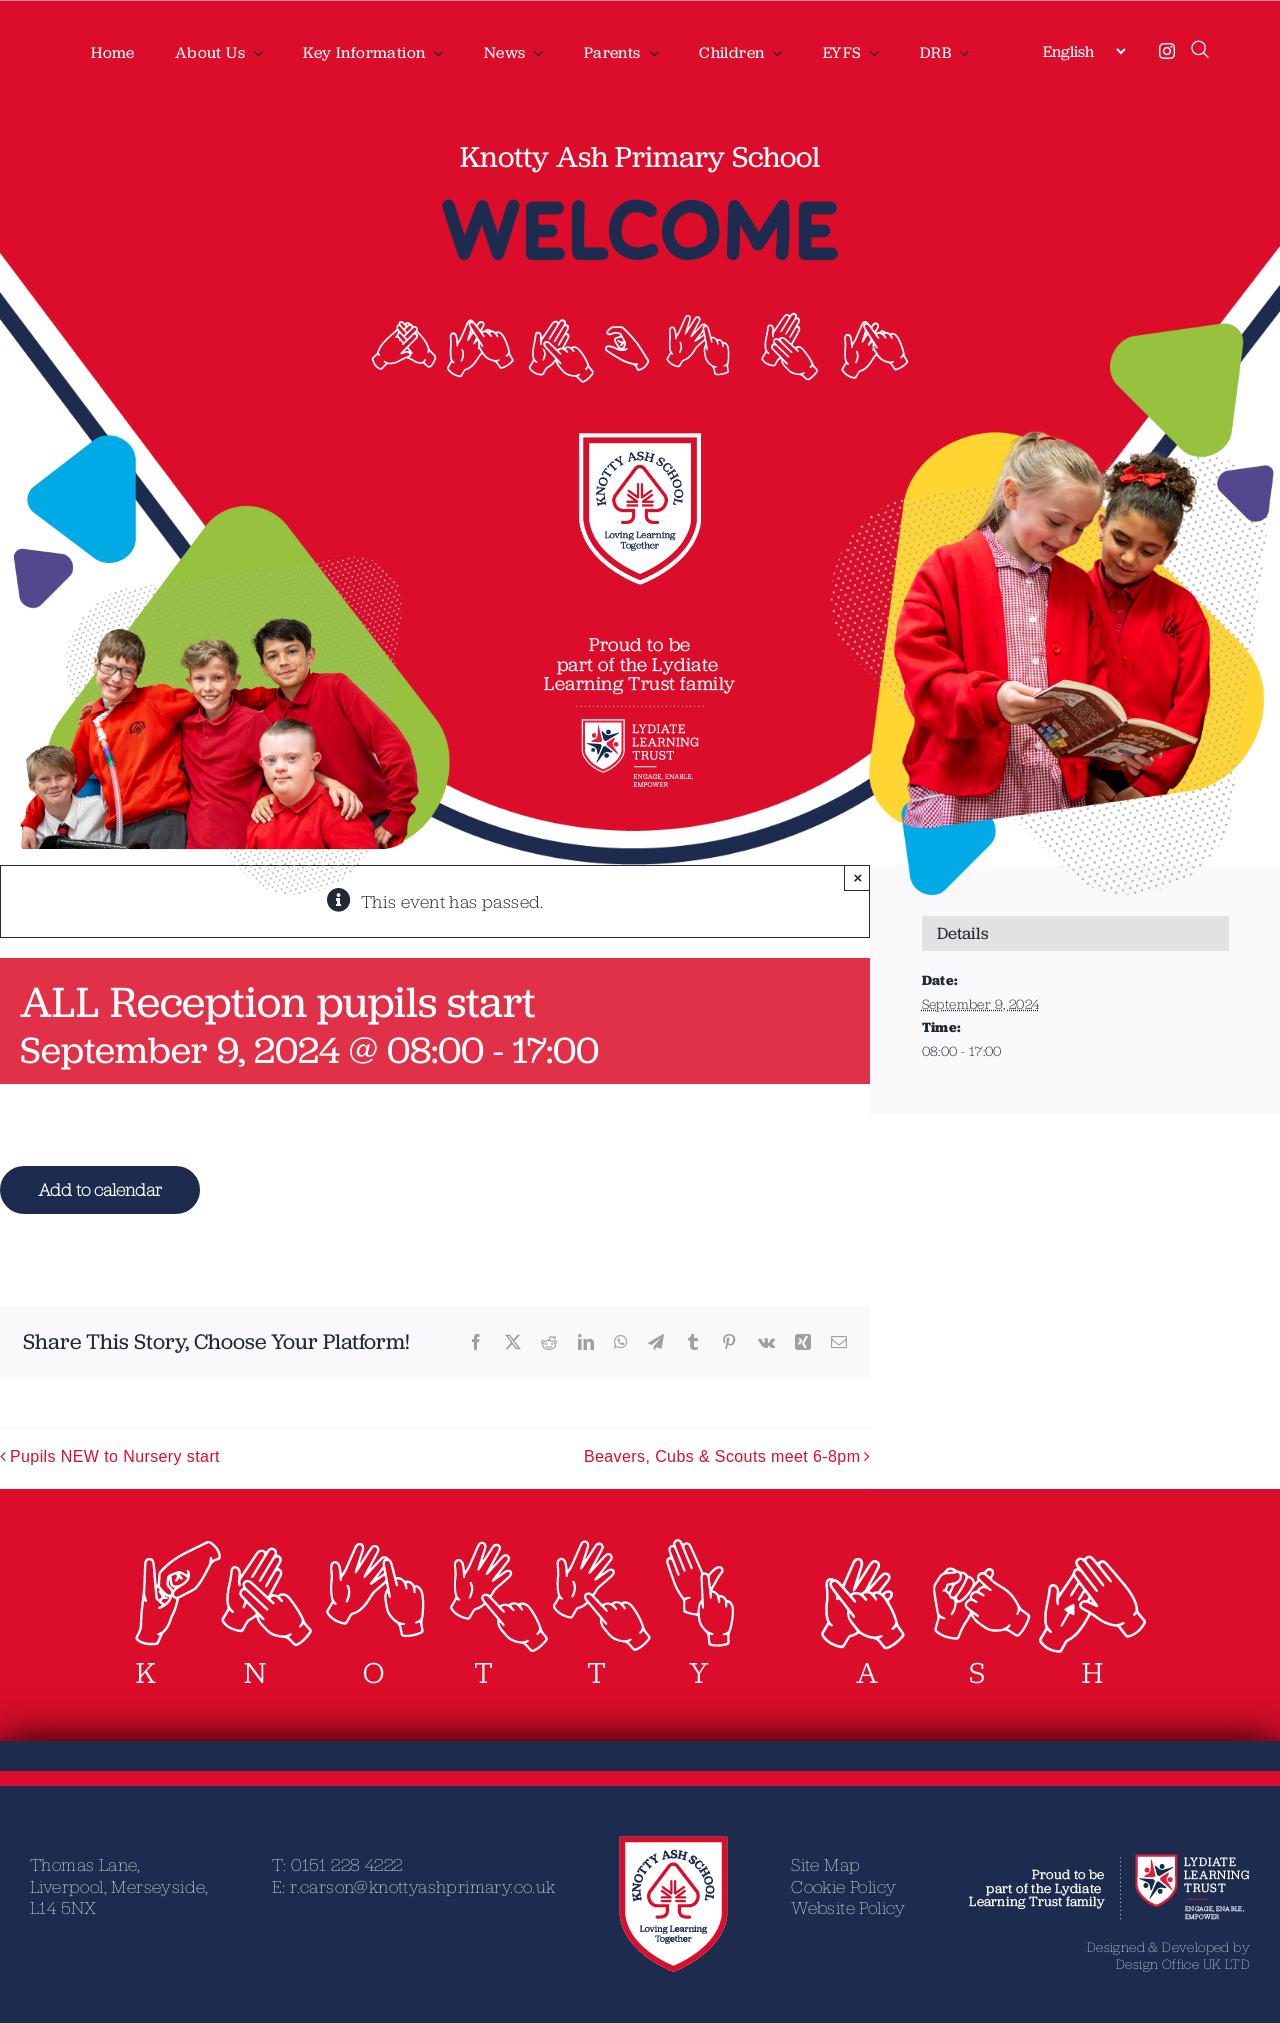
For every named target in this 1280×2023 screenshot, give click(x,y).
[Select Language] (1084, 51)
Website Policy (848, 1907)
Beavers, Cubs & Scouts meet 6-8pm (722, 1456)
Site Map (825, 1864)
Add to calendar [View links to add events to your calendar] (100, 1189)
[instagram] (1167, 51)
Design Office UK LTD (1183, 1964)
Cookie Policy (843, 1886)
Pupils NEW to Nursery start (115, 1456)
